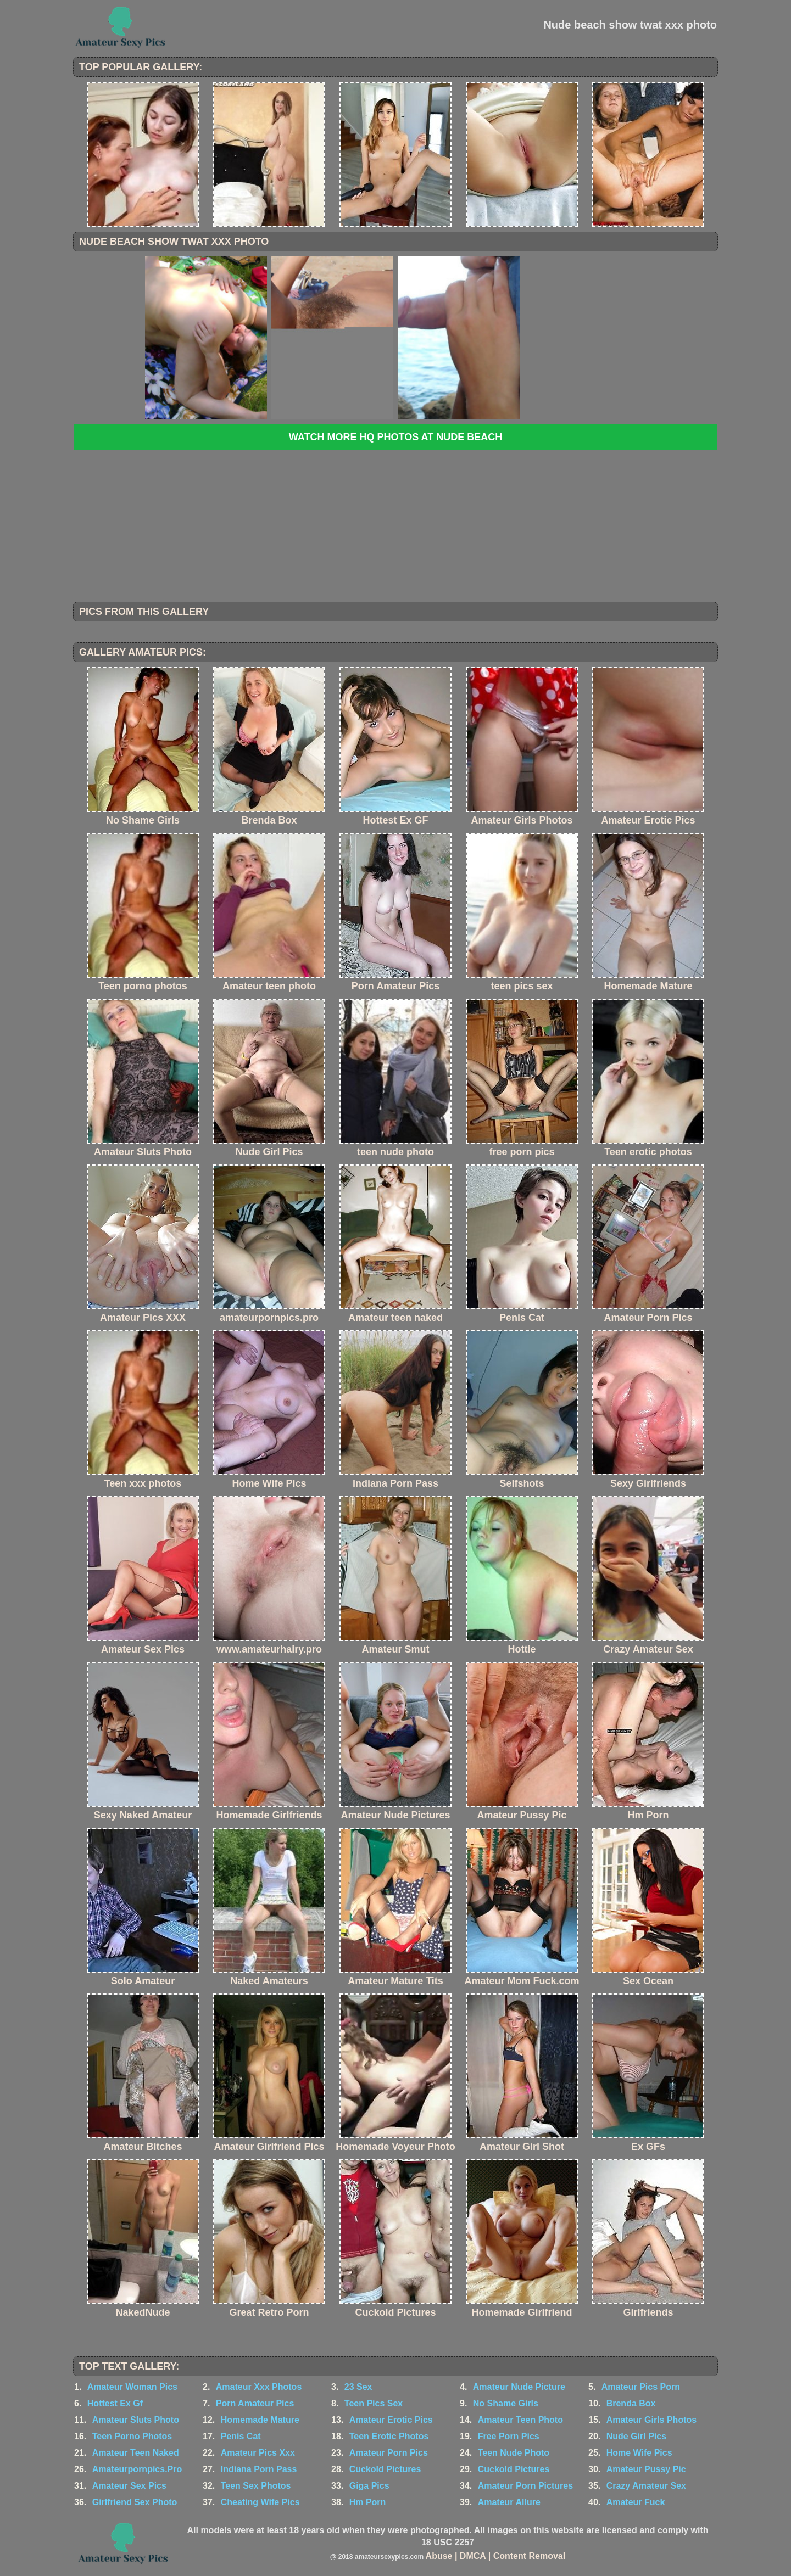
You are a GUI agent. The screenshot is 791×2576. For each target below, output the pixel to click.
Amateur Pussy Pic (646, 2469)
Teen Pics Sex (373, 2403)
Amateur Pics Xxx (258, 2452)
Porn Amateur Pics (255, 2403)
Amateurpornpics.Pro (137, 2469)
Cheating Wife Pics (260, 2502)
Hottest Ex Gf (115, 2403)
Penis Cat (241, 2436)
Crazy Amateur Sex (646, 2485)
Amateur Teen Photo (520, 2419)
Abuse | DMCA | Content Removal (496, 2556)
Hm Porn (367, 2502)
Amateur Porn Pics (388, 2452)
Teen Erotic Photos (389, 2436)
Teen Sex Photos (256, 2485)
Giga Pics (369, 2485)
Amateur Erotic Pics (391, 2419)
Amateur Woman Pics (132, 2387)
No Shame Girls (505, 2403)
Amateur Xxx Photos (259, 2387)
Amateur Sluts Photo (135, 2419)
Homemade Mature (260, 2419)
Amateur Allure (509, 2502)
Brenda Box (631, 2403)
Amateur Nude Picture (519, 2387)
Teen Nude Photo (513, 2452)
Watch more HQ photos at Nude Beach (395, 437)
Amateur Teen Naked (135, 2452)
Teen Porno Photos (132, 2436)
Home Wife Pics (639, 2452)
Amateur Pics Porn (640, 2387)
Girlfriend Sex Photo (134, 2502)
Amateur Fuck (635, 2502)
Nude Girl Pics (636, 2436)
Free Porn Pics (508, 2436)
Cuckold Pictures (385, 2469)
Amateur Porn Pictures (525, 2485)
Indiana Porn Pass (259, 2469)
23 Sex (358, 2387)
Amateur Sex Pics (129, 2485)
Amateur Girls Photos (651, 2419)
